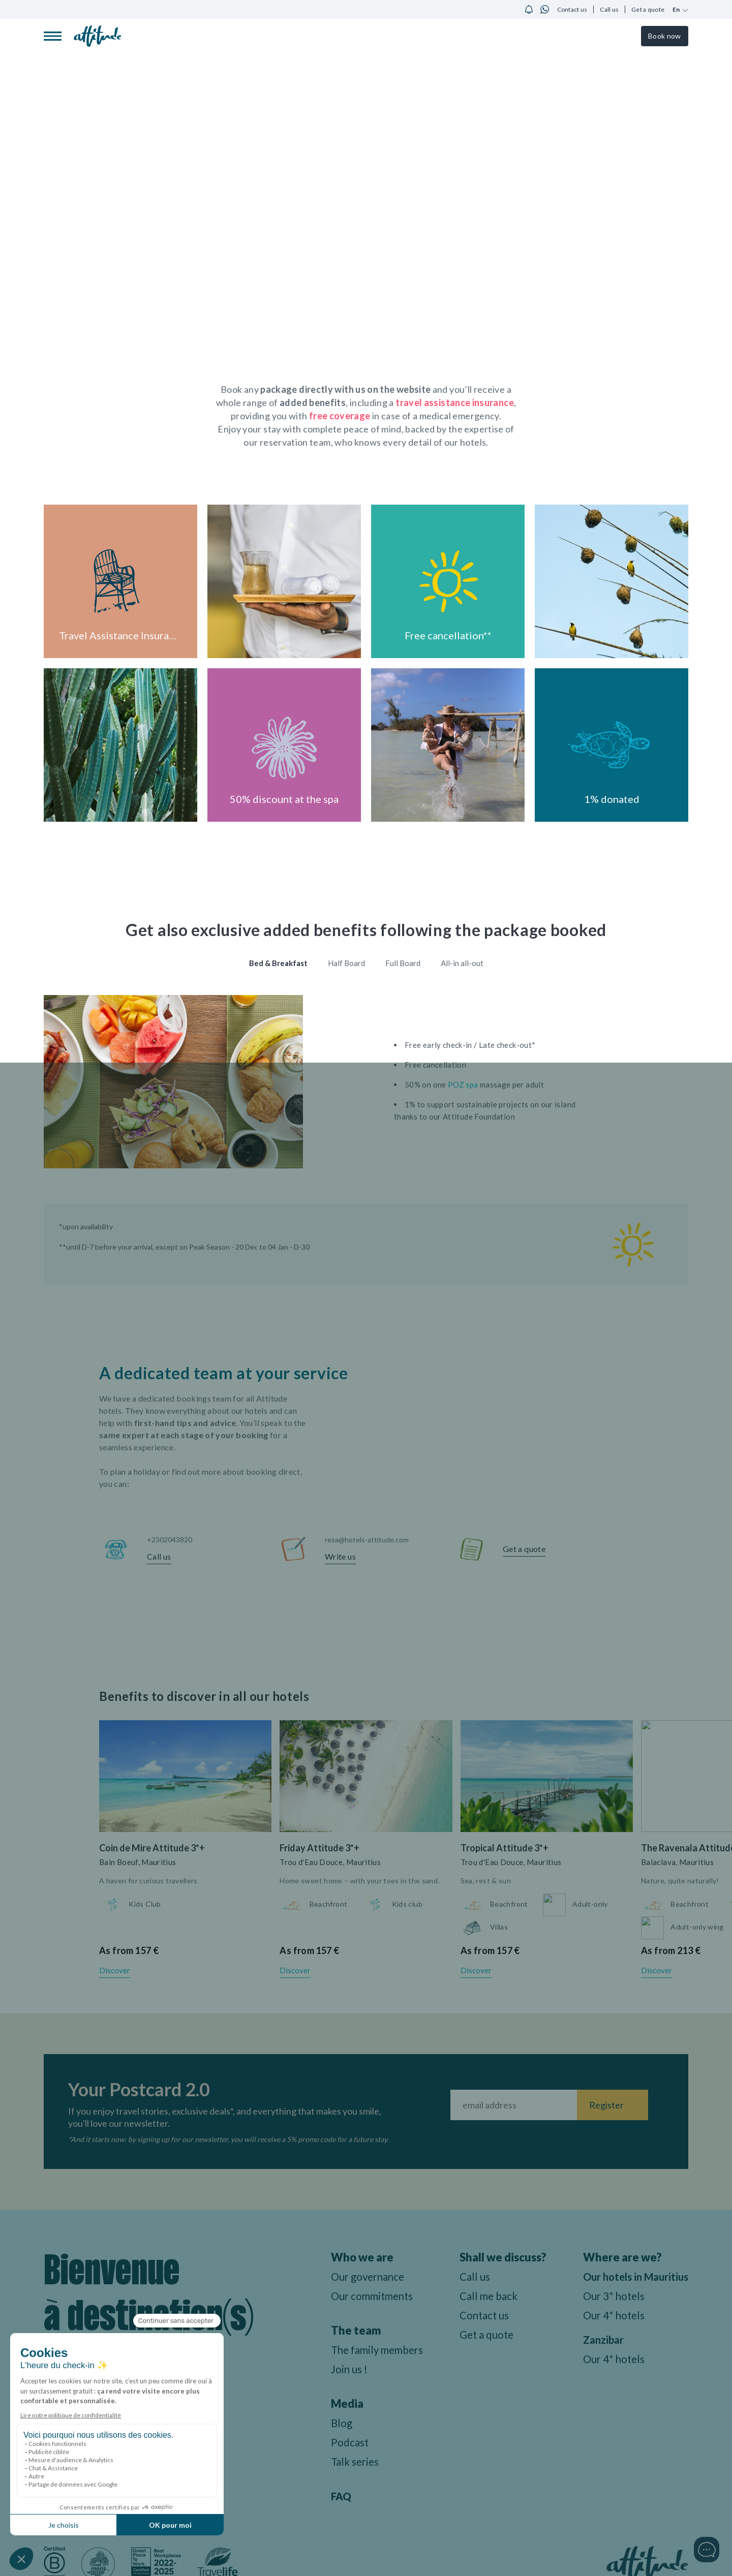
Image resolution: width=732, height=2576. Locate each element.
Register (606, 2106)
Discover (114, 1971)
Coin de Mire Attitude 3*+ (152, 1847)
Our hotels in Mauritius (613, 2285)
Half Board (346, 963)
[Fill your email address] (513, 2106)
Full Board (402, 963)
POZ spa (463, 1084)
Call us (609, 9)
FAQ (329, 2497)
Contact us (572, 9)
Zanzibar (603, 2355)
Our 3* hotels (614, 2311)
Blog (329, 2424)
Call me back (488, 2297)
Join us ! (337, 2370)
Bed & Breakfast (278, 963)
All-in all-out (462, 963)
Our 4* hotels (614, 2330)
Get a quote (647, 9)
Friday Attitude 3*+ (319, 1847)
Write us (340, 1555)
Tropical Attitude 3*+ (504, 1847)
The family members (369, 2350)
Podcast (338, 2443)
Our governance (358, 2277)
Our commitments (363, 2297)
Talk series (344, 2462)
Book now (663, 36)
